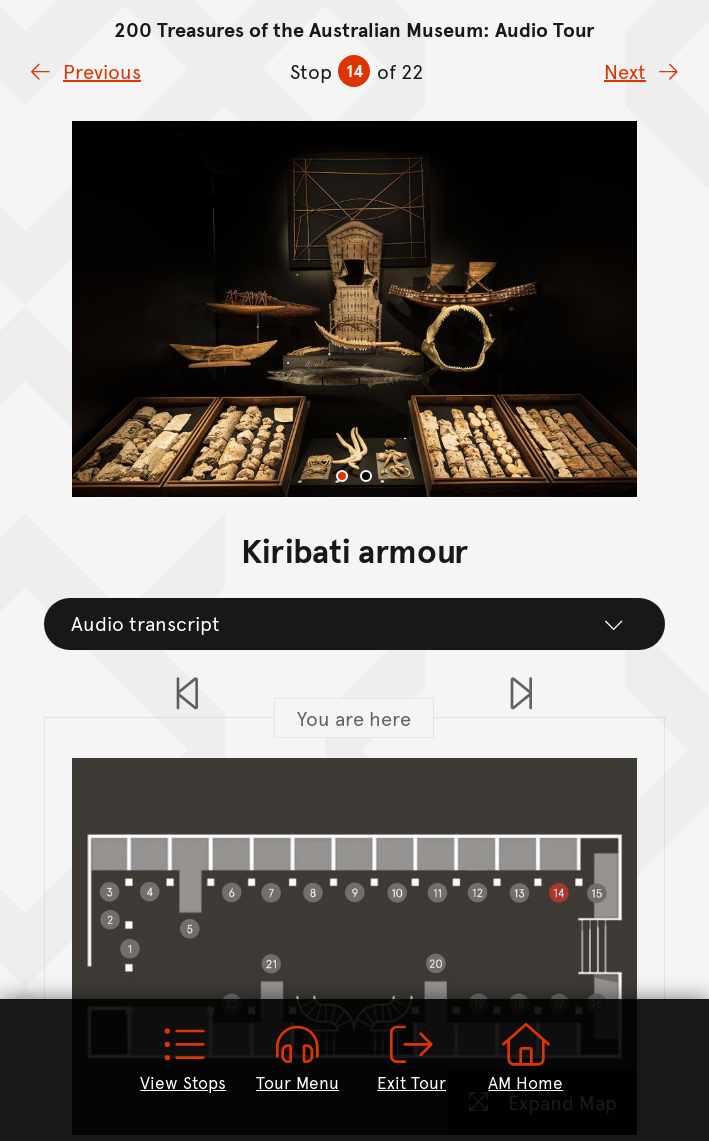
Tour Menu (297, 1058)
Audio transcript (348, 623)
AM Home (525, 1058)
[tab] (342, 476)
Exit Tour (411, 1058)
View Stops (183, 1058)
